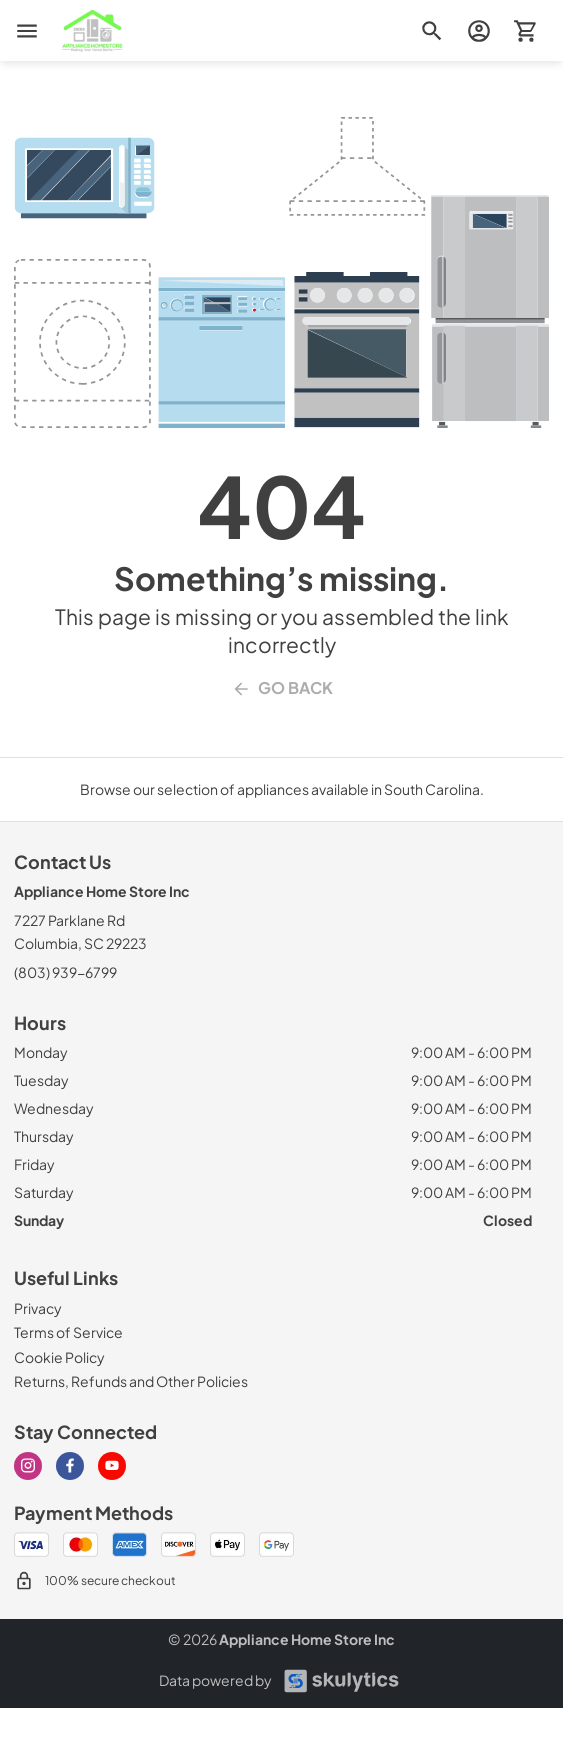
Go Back (282, 688)
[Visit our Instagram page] (28, 1466)
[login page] (478, 30)
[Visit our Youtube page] (112, 1466)
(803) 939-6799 (65, 972)
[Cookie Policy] (59, 1357)
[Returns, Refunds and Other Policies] (131, 1381)
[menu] (27, 31)
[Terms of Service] (68, 1332)
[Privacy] (38, 1308)
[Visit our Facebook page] (70, 1466)
